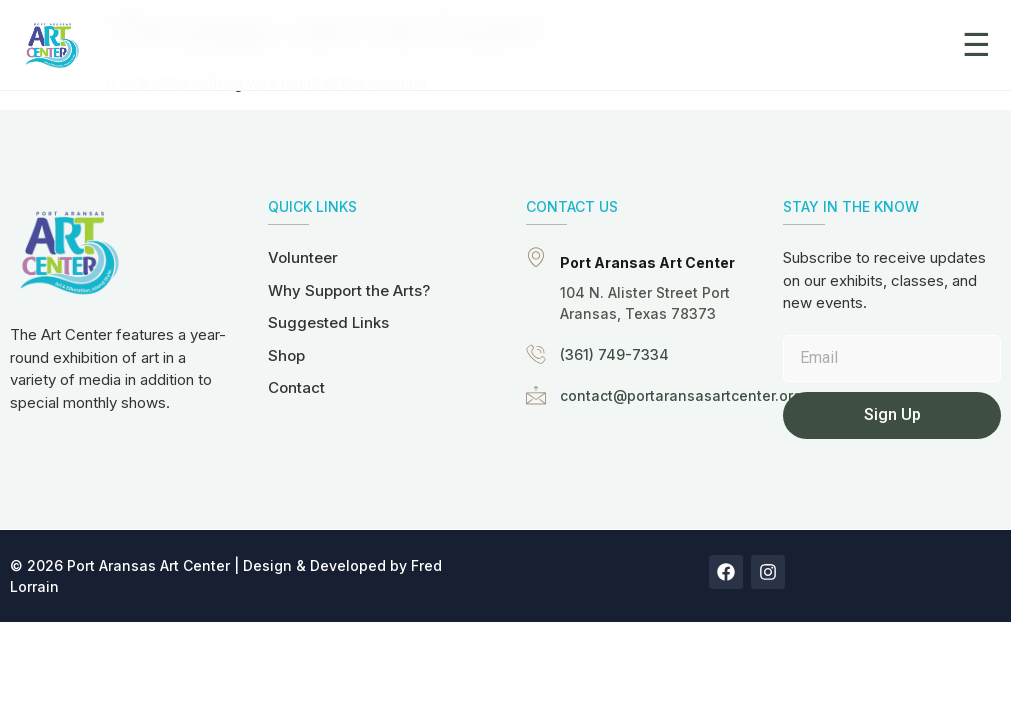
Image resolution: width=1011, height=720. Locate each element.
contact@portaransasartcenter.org (681, 395)
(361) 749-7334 (614, 354)
